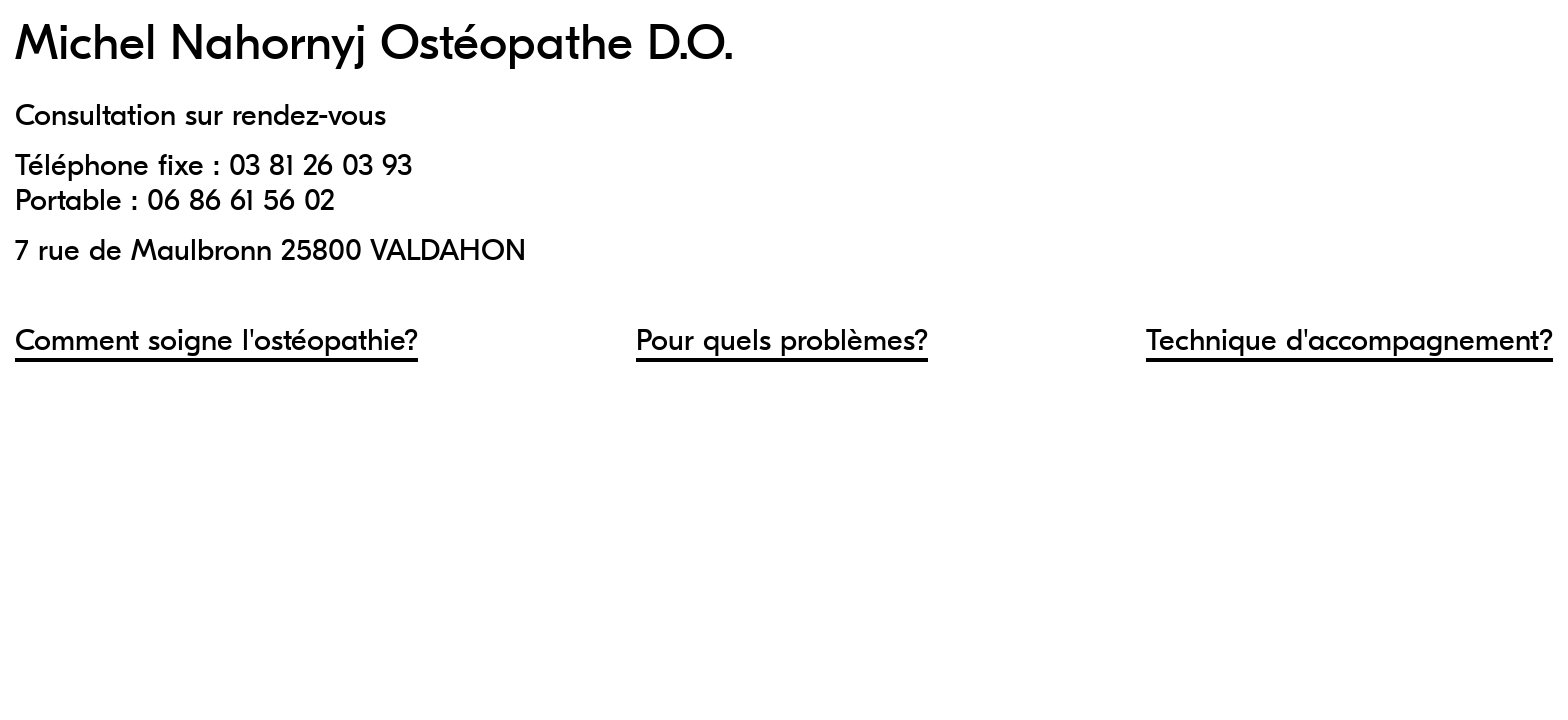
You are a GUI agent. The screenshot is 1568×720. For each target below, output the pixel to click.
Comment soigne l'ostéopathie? (216, 340)
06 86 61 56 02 (241, 200)
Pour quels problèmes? (782, 340)
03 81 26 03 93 (320, 165)
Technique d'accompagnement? (1349, 340)
